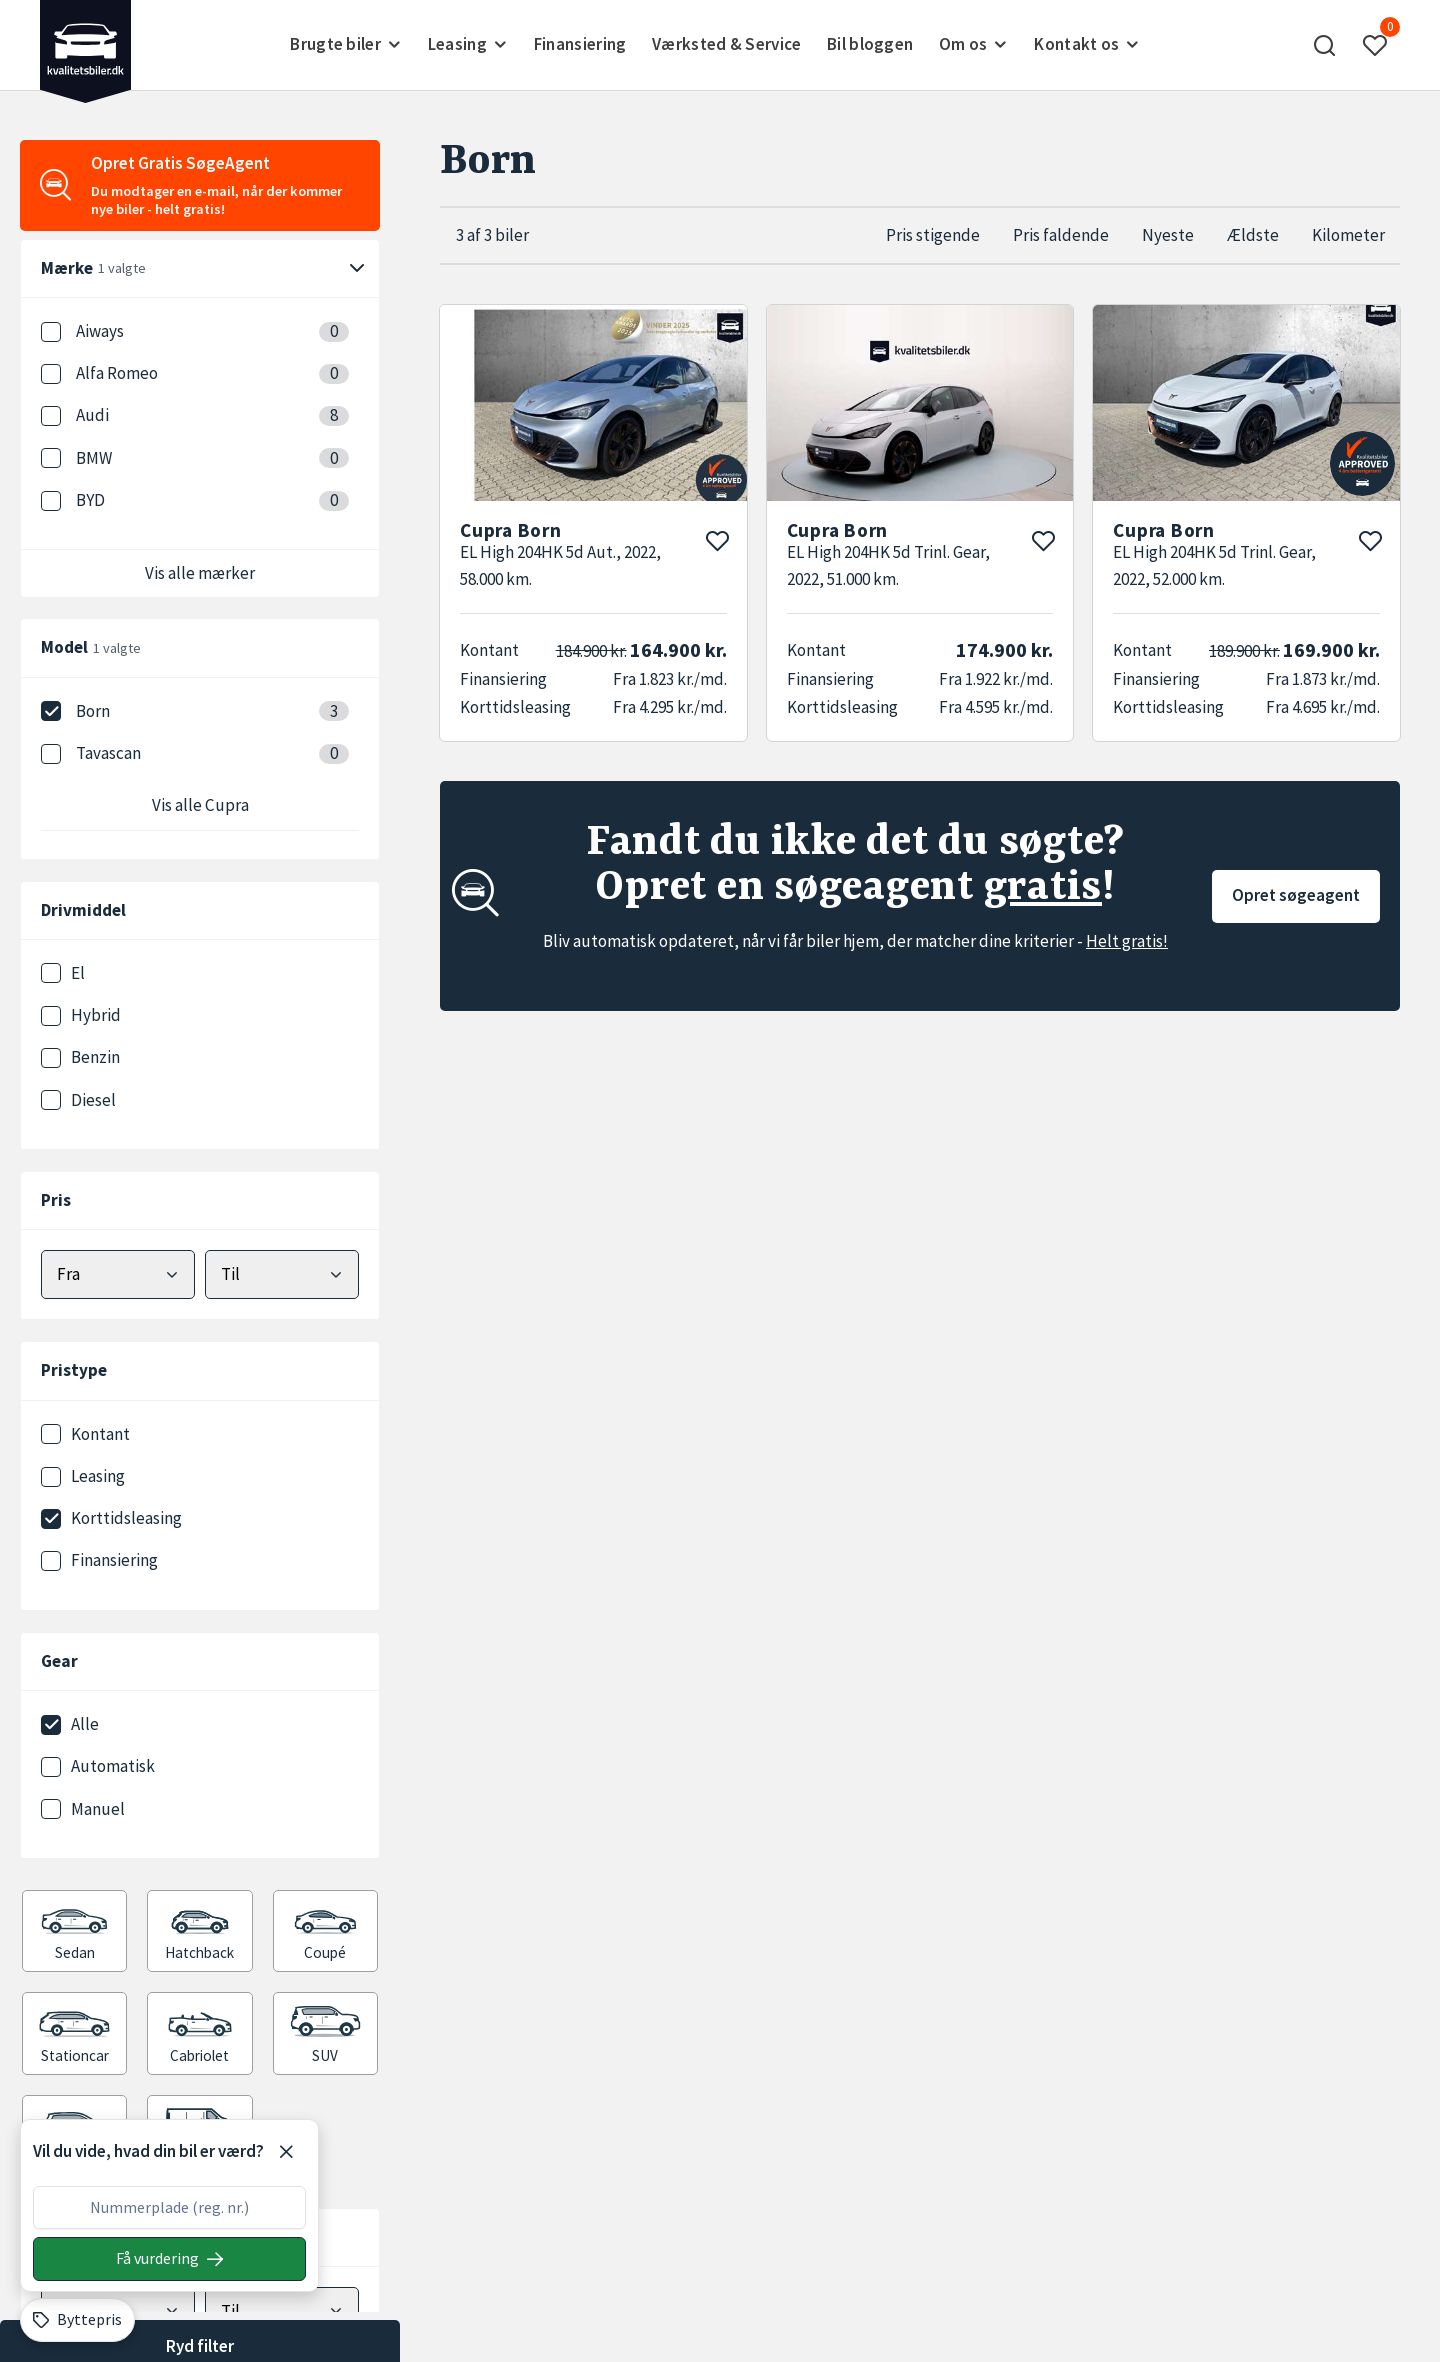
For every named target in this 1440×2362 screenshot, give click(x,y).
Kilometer (1348, 235)
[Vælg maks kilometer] (282, 2311)
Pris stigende (933, 235)
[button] (1325, 45)
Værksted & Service (726, 44)
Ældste (1253, 235)
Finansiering (580, 44)
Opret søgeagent (1296, 895)
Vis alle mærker (200, 573)
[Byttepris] (77, 2320)
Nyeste (1168, 235)
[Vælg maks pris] (282, 1274)
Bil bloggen (870, 44)
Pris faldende (1061, 235)
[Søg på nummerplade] (169, 2259)
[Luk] (286, 2152)
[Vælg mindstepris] (118, 1274)
